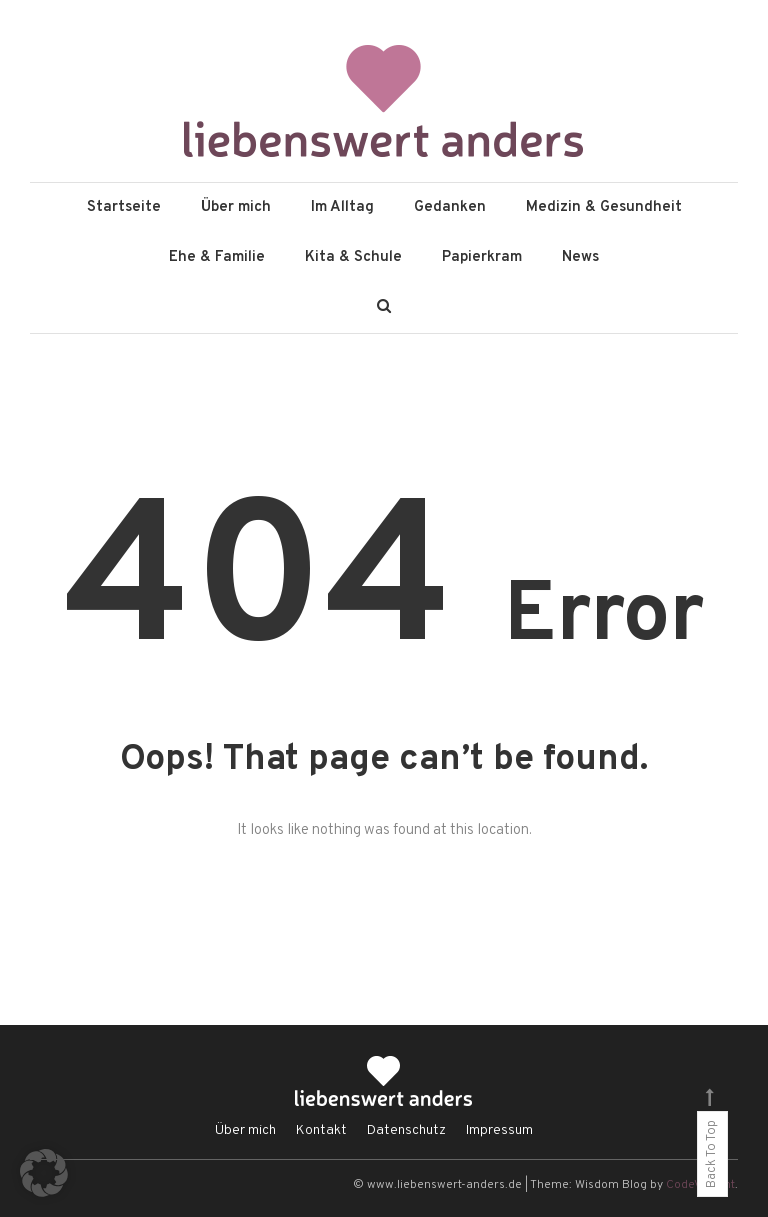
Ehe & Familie (217, 257)
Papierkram (482, 257)
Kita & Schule (353, 257)
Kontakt (321, 1130)
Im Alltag (342, 207)
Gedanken (450, 207)
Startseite (124, 207)
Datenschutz (406, 1130)
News (580, 257)
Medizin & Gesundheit (604, 207)
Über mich (236, 207)
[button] (44, 1173)
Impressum (499, 1130)
